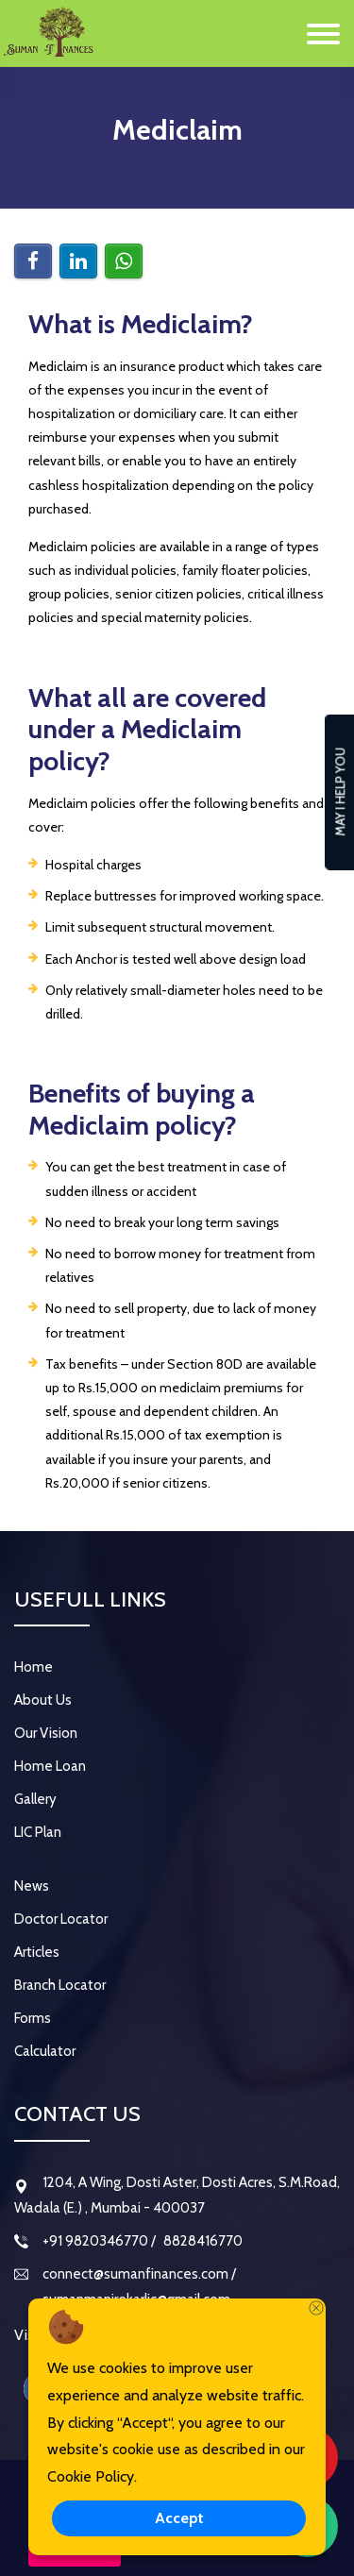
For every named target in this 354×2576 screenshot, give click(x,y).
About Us (43, 1700)
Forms (32, 2018)
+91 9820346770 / (99, 2240)
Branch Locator (60, 1985)
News (31, 1885)
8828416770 (201, 2240)
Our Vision (45, 1733)
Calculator (45, 2051)
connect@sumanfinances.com (136, 2273)
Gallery (35, 1799)
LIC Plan (37, 1832)
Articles (36, 1952)
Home (33, 1666)
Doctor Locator (61, 1919)
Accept (179, 2518)
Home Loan (50, 1766)
